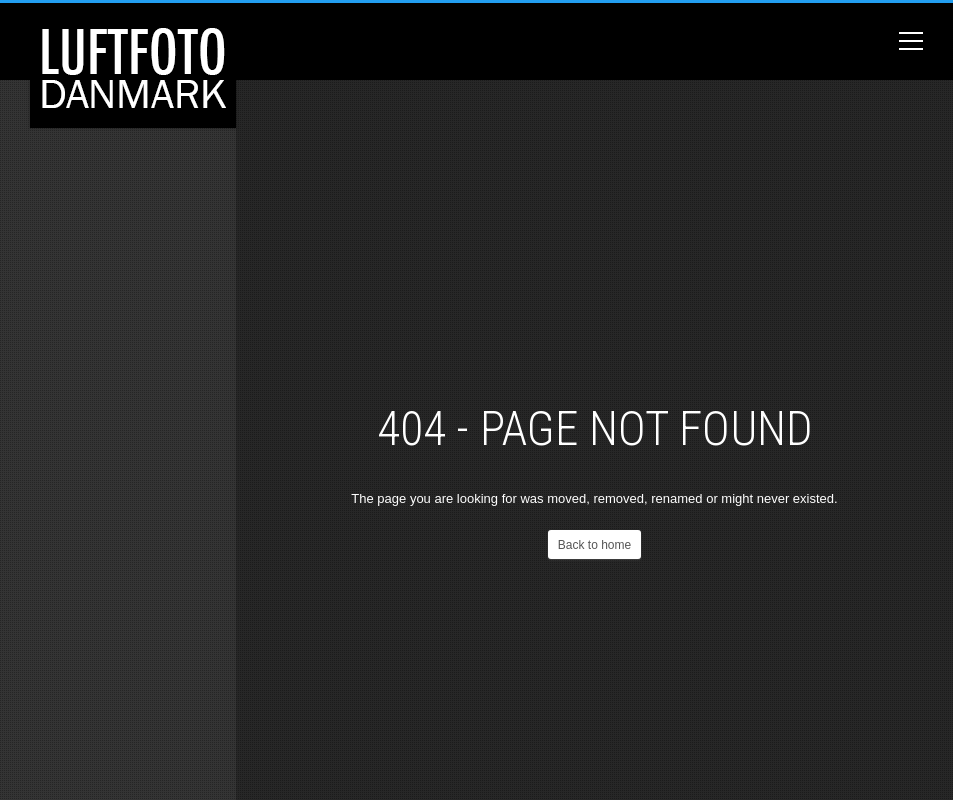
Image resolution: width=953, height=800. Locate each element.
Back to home (594, 545)
